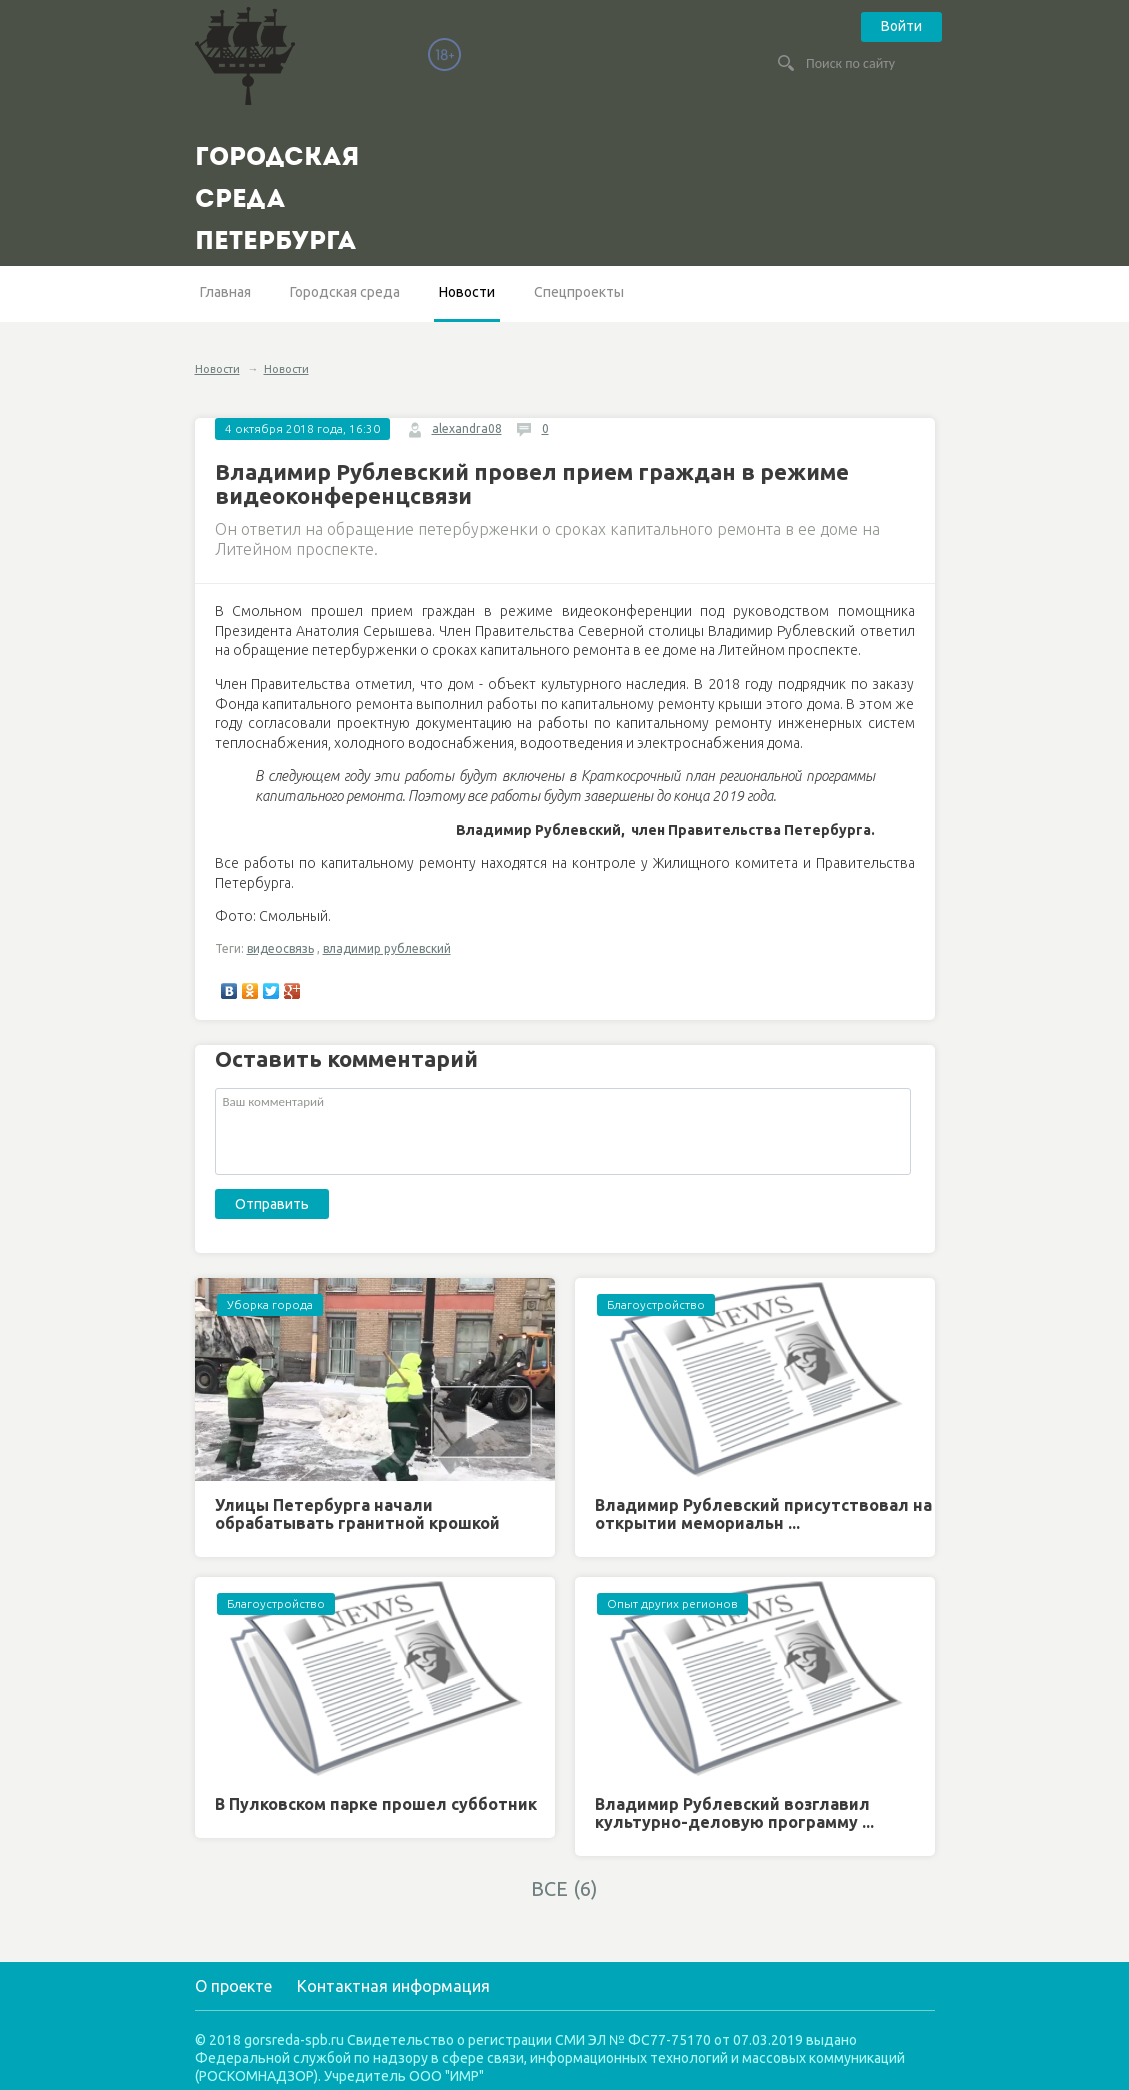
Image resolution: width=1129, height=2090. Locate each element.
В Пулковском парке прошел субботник (376, 1804)
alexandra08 (467, 428)
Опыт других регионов (672, 1603)
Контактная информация (393, 1986)
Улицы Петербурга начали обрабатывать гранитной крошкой (357, 1514)
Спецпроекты (579, 292)
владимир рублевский (387, 948)
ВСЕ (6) (564, 1888)
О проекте (233, 1986)
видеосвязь (280, 948)
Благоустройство (656, 1304)
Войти (901, 26)
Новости (467, 292)
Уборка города (270, 1304)
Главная (225, 292)
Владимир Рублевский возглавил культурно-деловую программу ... (734, 1813)
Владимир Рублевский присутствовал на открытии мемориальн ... (763, 1514)
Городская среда (345, 292)
